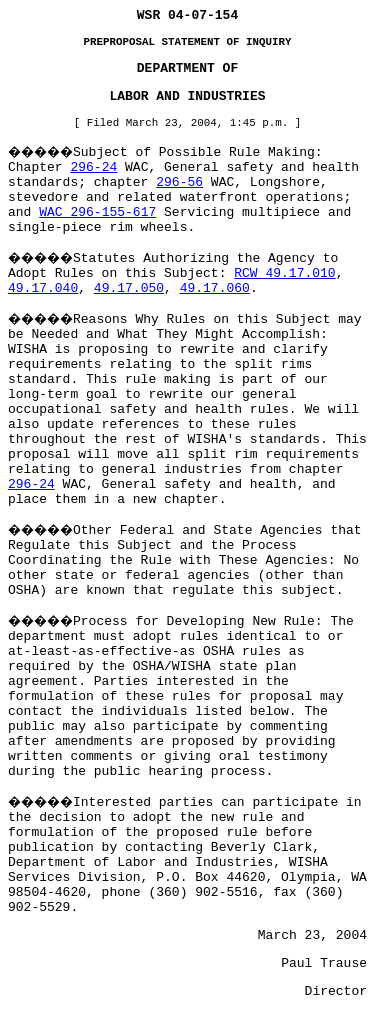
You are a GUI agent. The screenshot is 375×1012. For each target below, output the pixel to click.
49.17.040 (43, 288)
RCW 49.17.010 (284, 273)
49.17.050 (129, 288)
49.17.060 (215, 288)
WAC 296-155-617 (97, 212)
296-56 (179, 182)
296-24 (93, 167)
